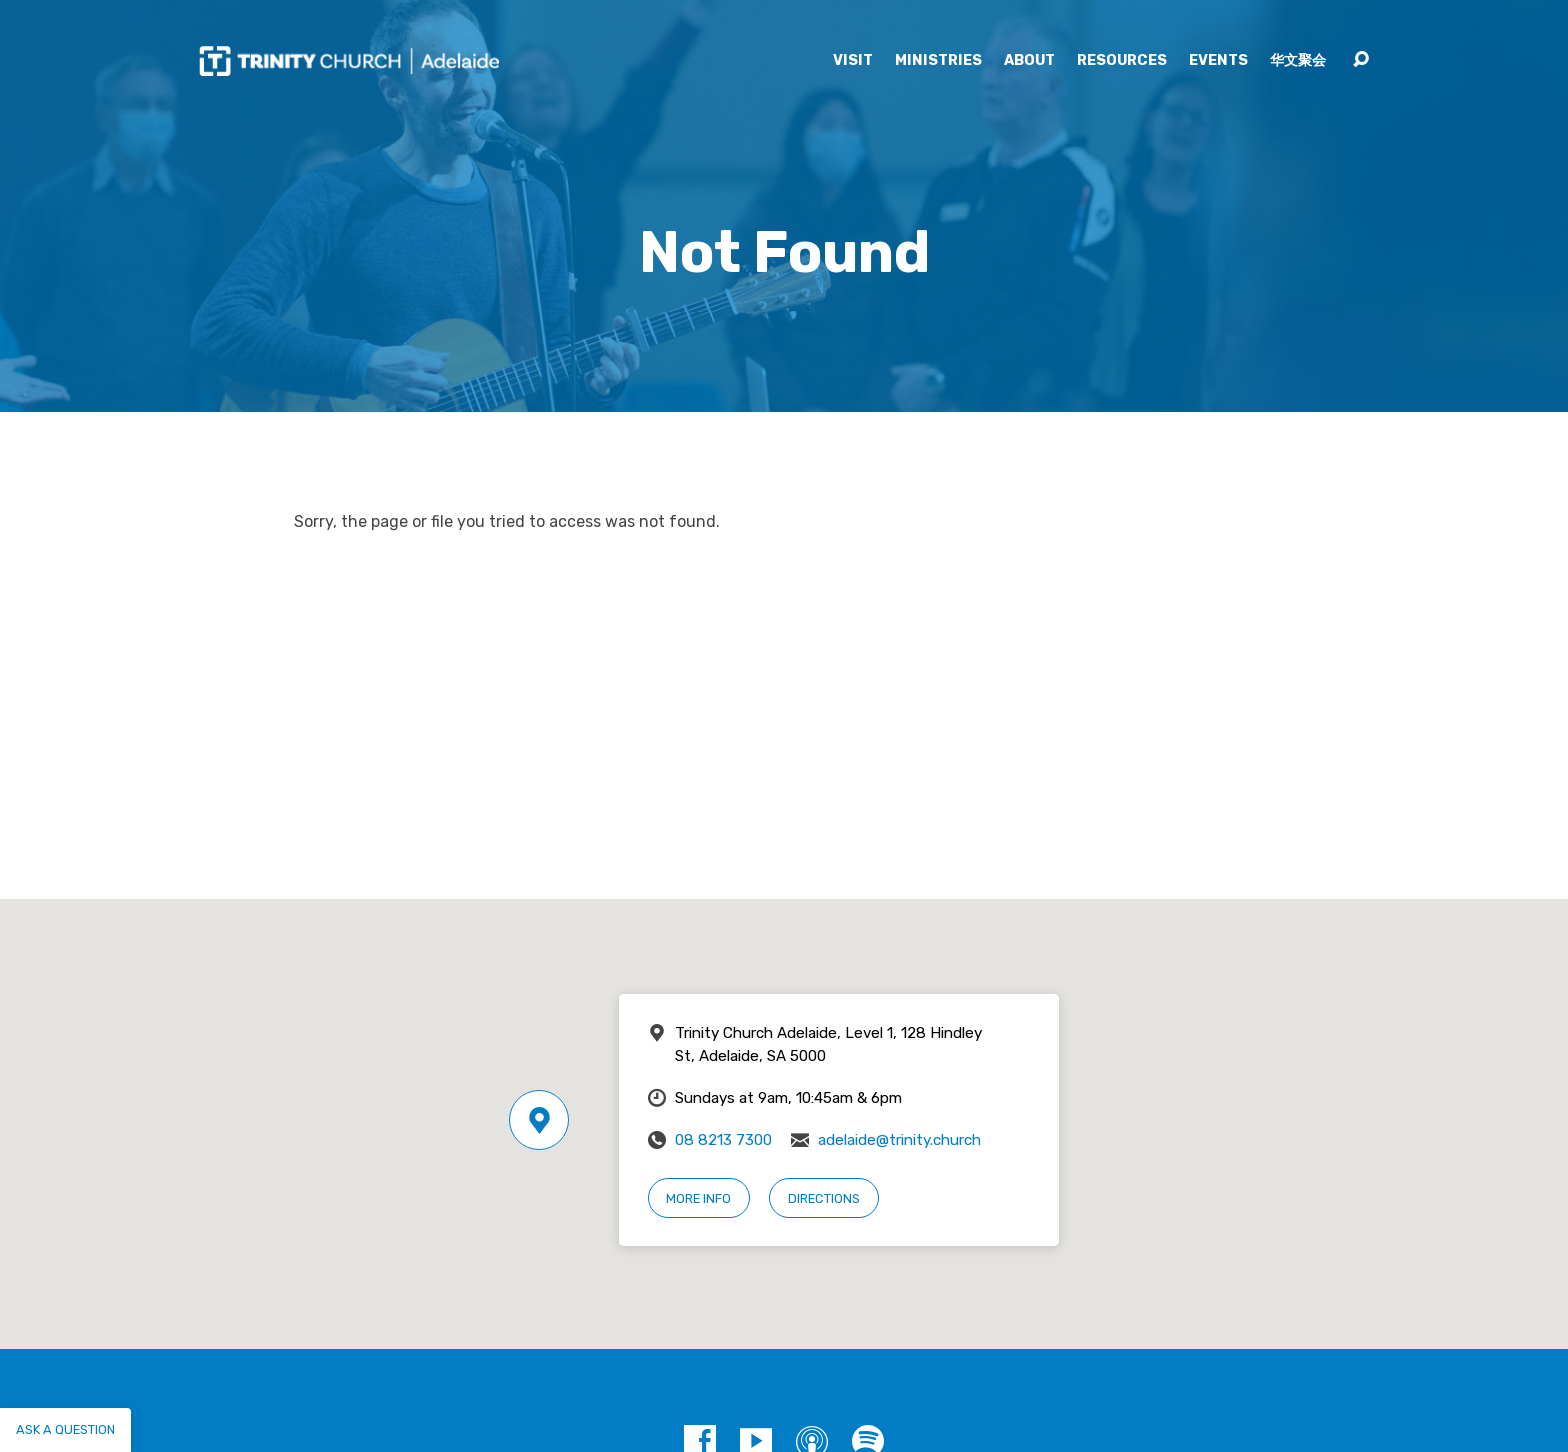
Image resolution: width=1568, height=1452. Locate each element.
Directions (824, 1198)
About (1029, 61)
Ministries (938, 61)
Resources (1122, 61)
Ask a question (65, 1429)
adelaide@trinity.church (899, 1140)
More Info (698, 1198)
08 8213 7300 (723, 1140)
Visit (853, 61)
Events (1218, 61)
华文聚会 (1298, 61)
